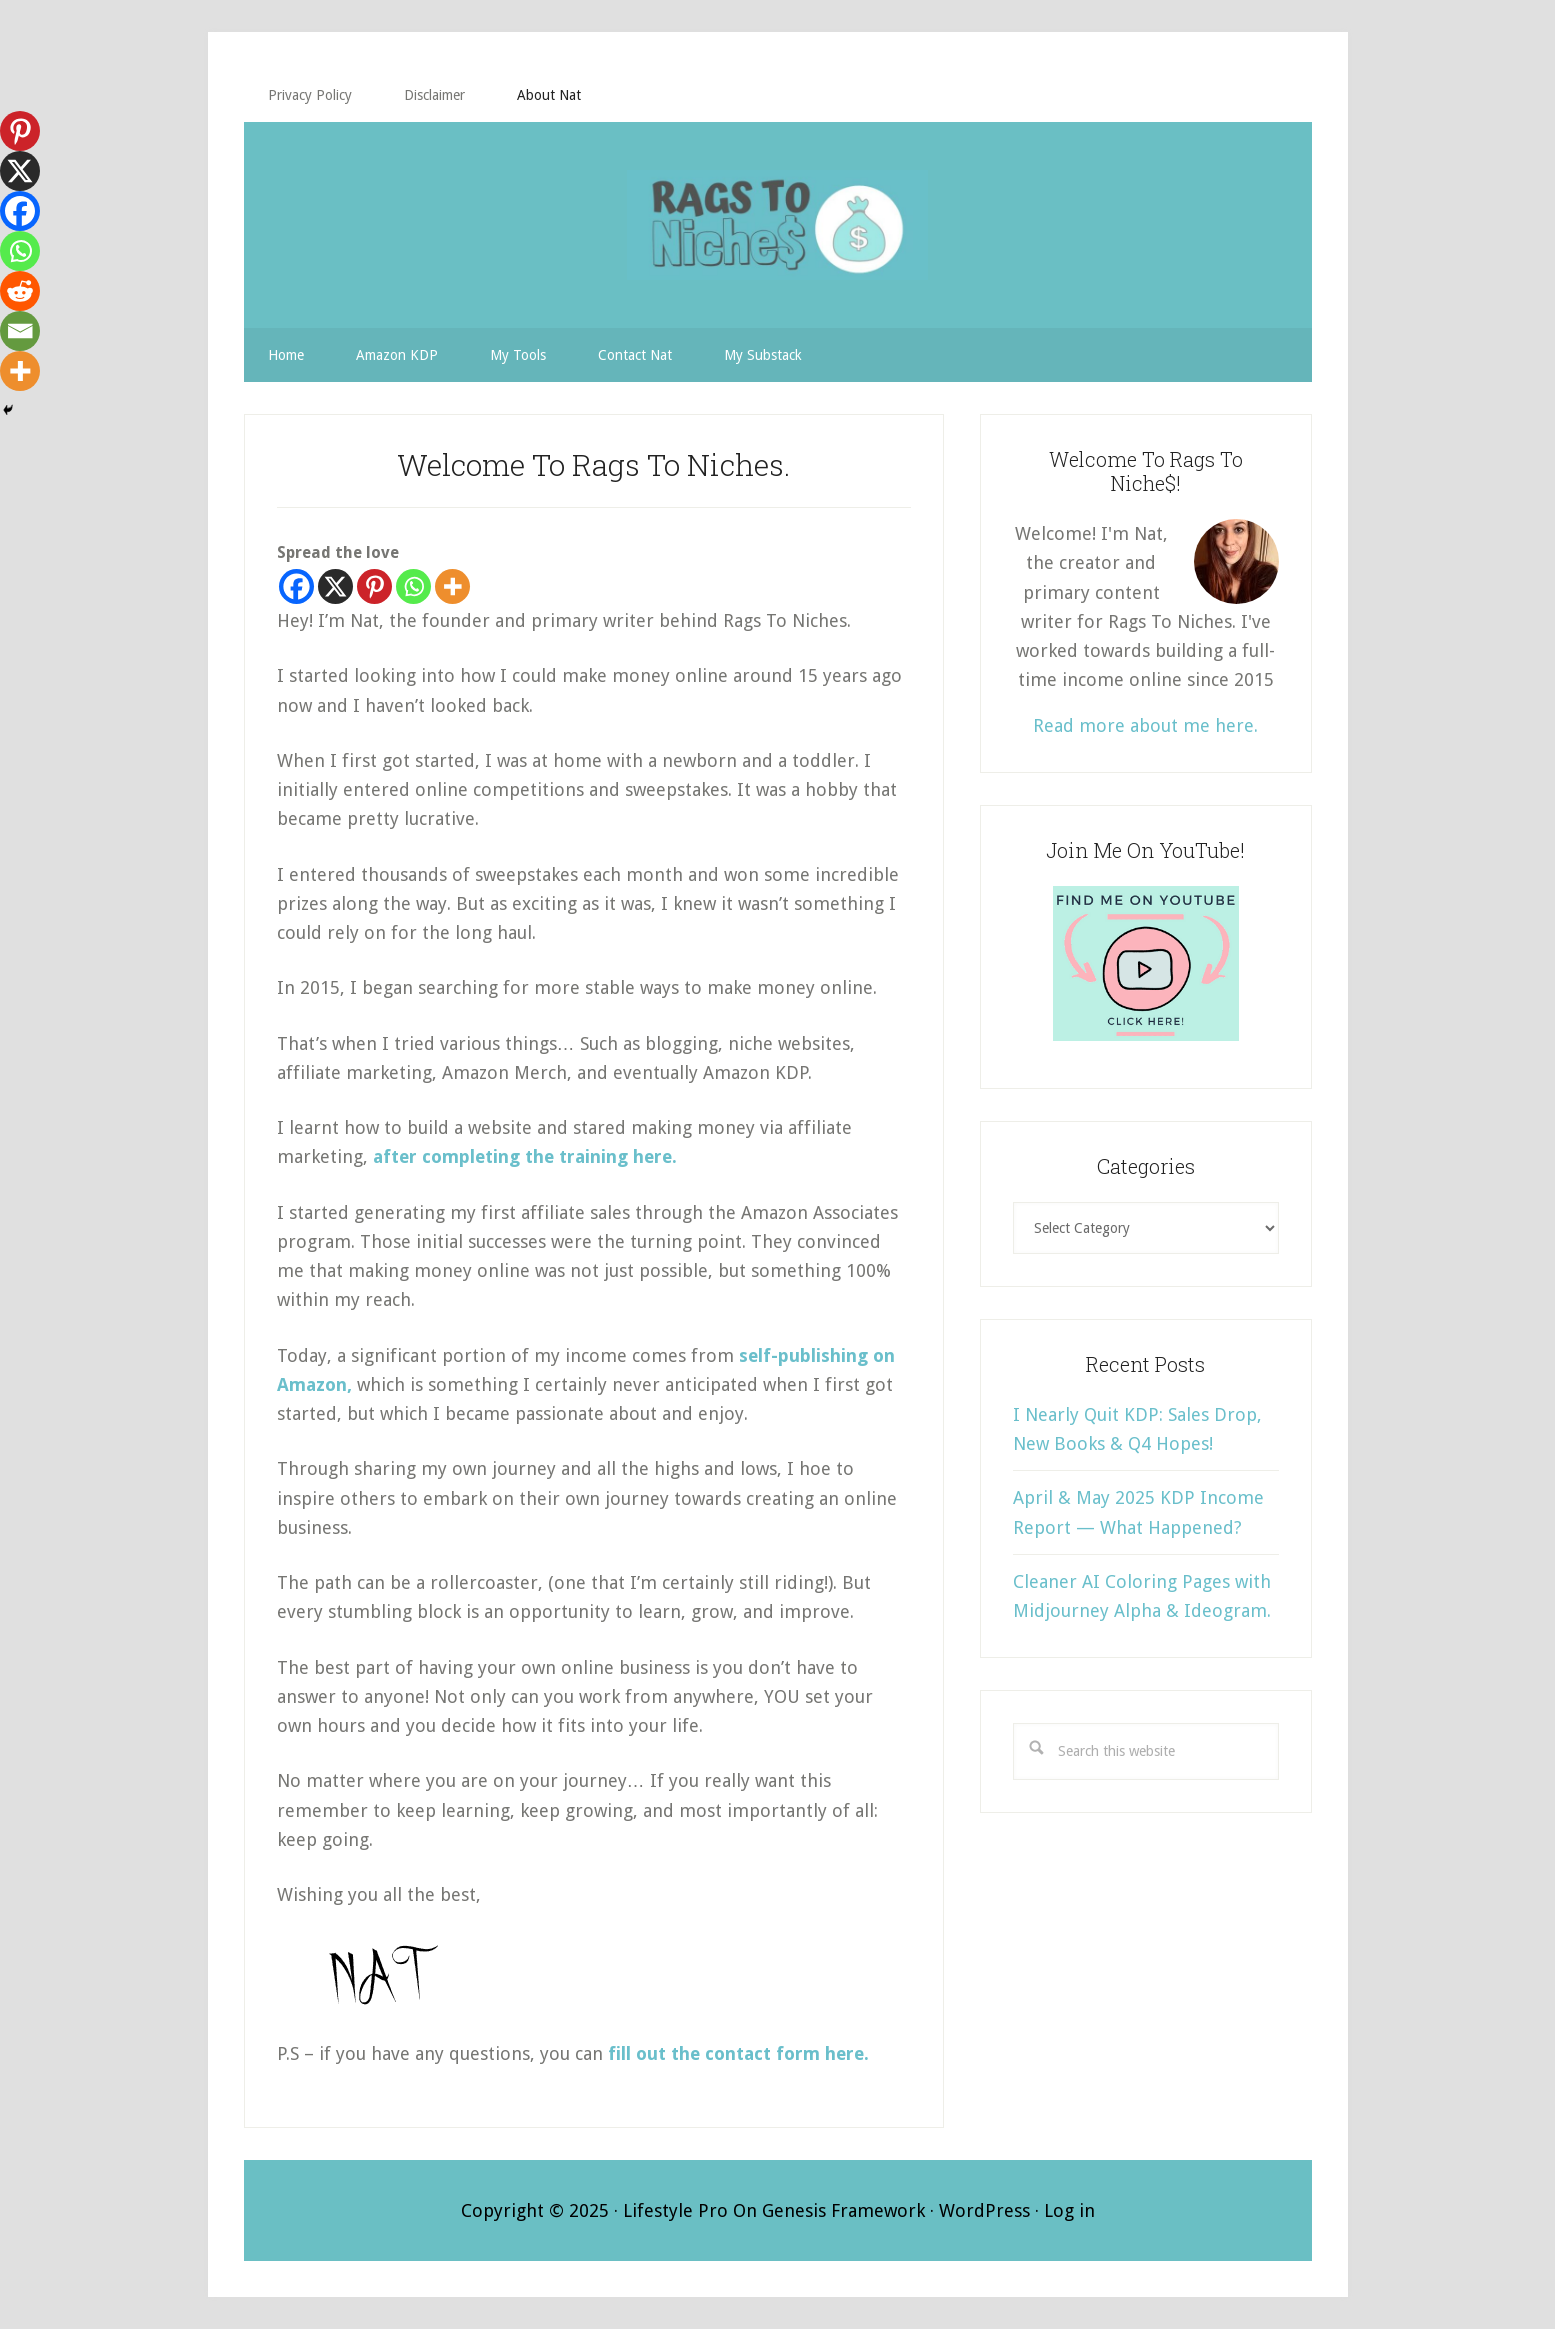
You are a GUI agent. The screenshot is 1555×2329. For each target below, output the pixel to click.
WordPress (984, 2210)
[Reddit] (20, 291)
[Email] (20, 331)
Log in (1069, 2210)
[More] (452, 586)
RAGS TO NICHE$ (778, 225)
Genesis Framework (843, 2210)
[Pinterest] (374, 586)
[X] (335, 586)
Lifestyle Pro (675, 2210)
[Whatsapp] (413, 586)
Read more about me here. (1145, 725)
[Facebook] (296, 586)
